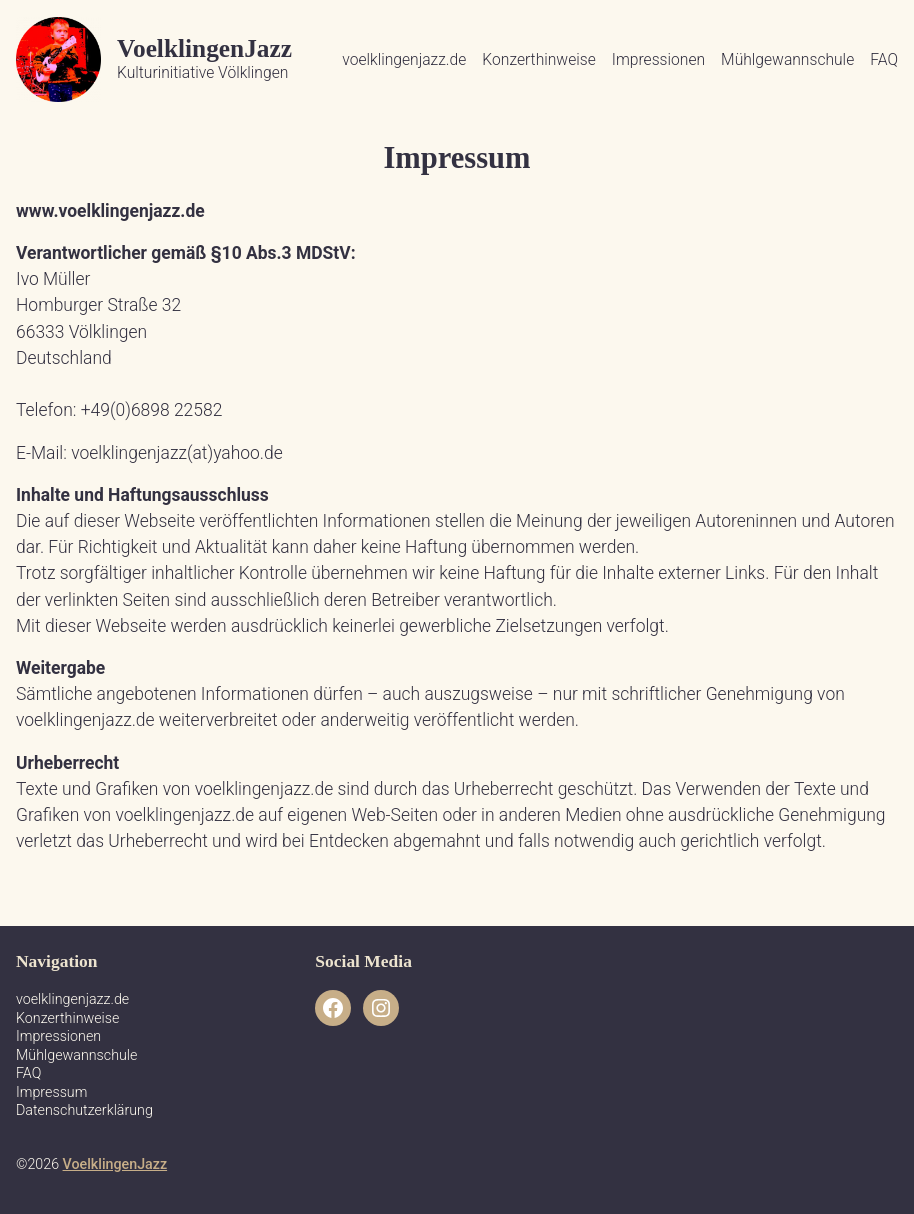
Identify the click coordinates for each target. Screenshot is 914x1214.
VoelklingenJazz (204, 48)
